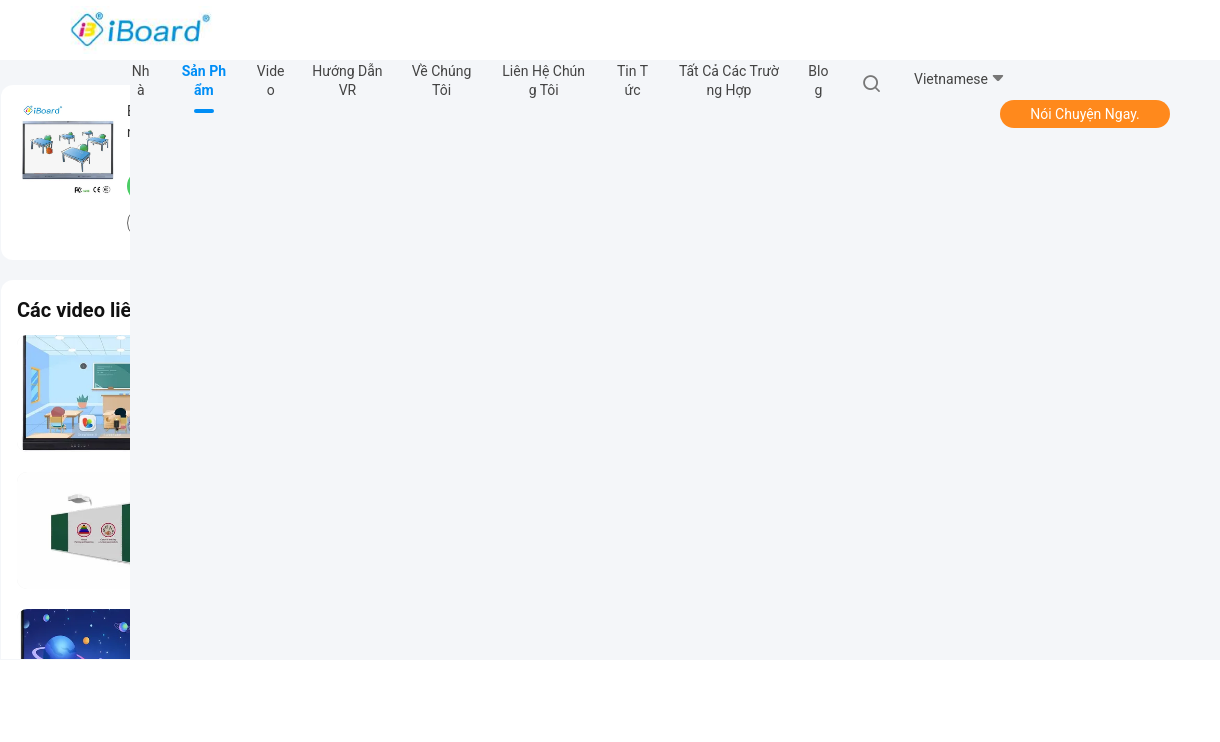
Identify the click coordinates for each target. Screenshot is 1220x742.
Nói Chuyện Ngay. (1085, 114)
